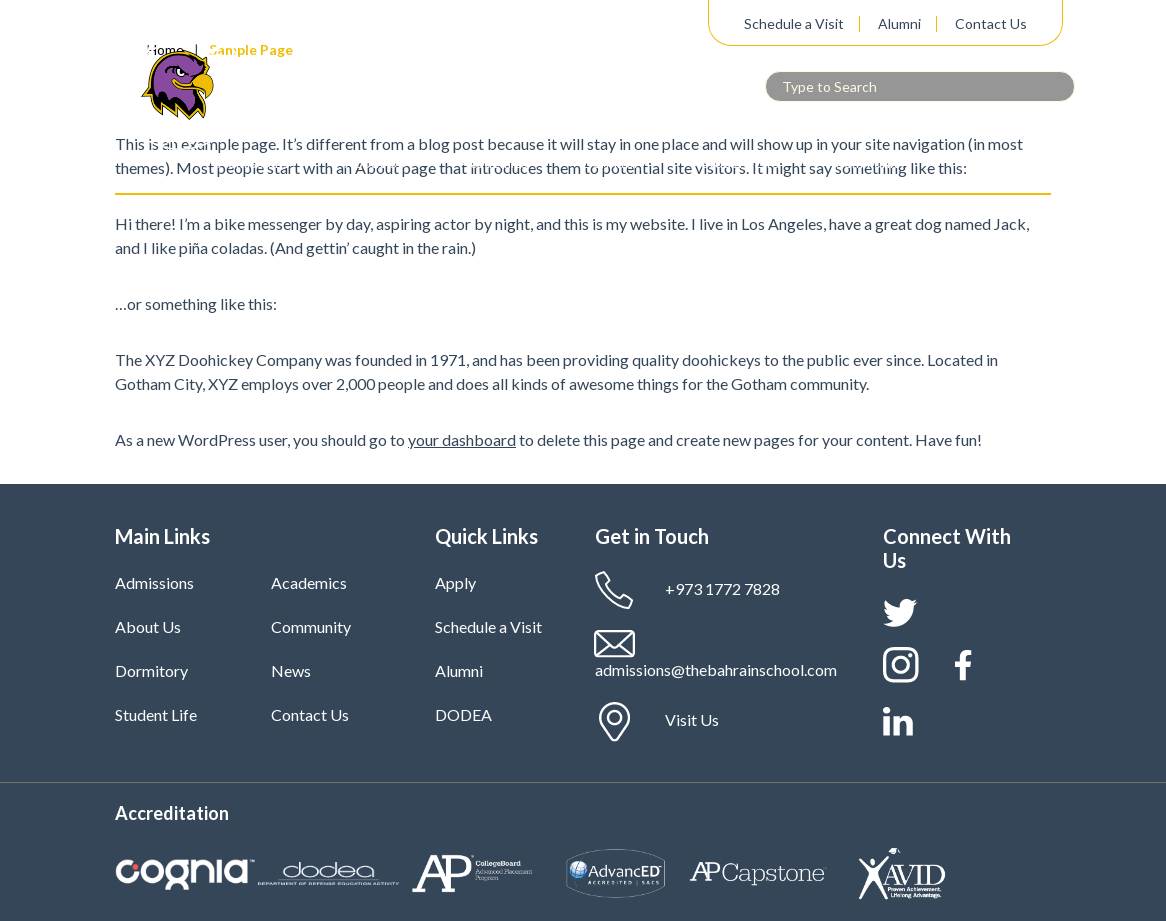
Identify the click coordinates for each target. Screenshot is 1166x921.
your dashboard (462, 439)
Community (870, 162)
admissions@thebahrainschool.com (716, 654)
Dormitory (614, 162)
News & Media (1006, 162)
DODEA (463, 714)
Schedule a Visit (794, 24)
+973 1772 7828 (687, 590)
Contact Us (991, 24)
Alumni (899, 24)
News (291, 670)
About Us (375, 162)
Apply (455, 582)
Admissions (254, 162)
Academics (494, 162)
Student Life (740, 162)
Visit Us (657, 722)
